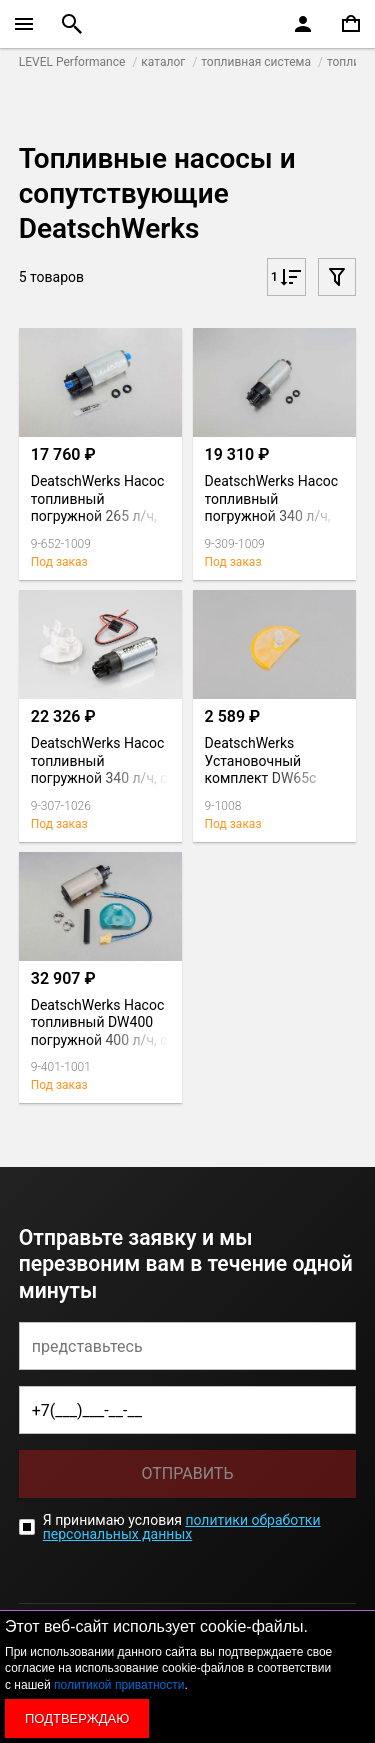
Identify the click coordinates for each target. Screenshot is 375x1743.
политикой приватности (119, 1685)
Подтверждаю (77, 1718)
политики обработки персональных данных (182, 1527)
